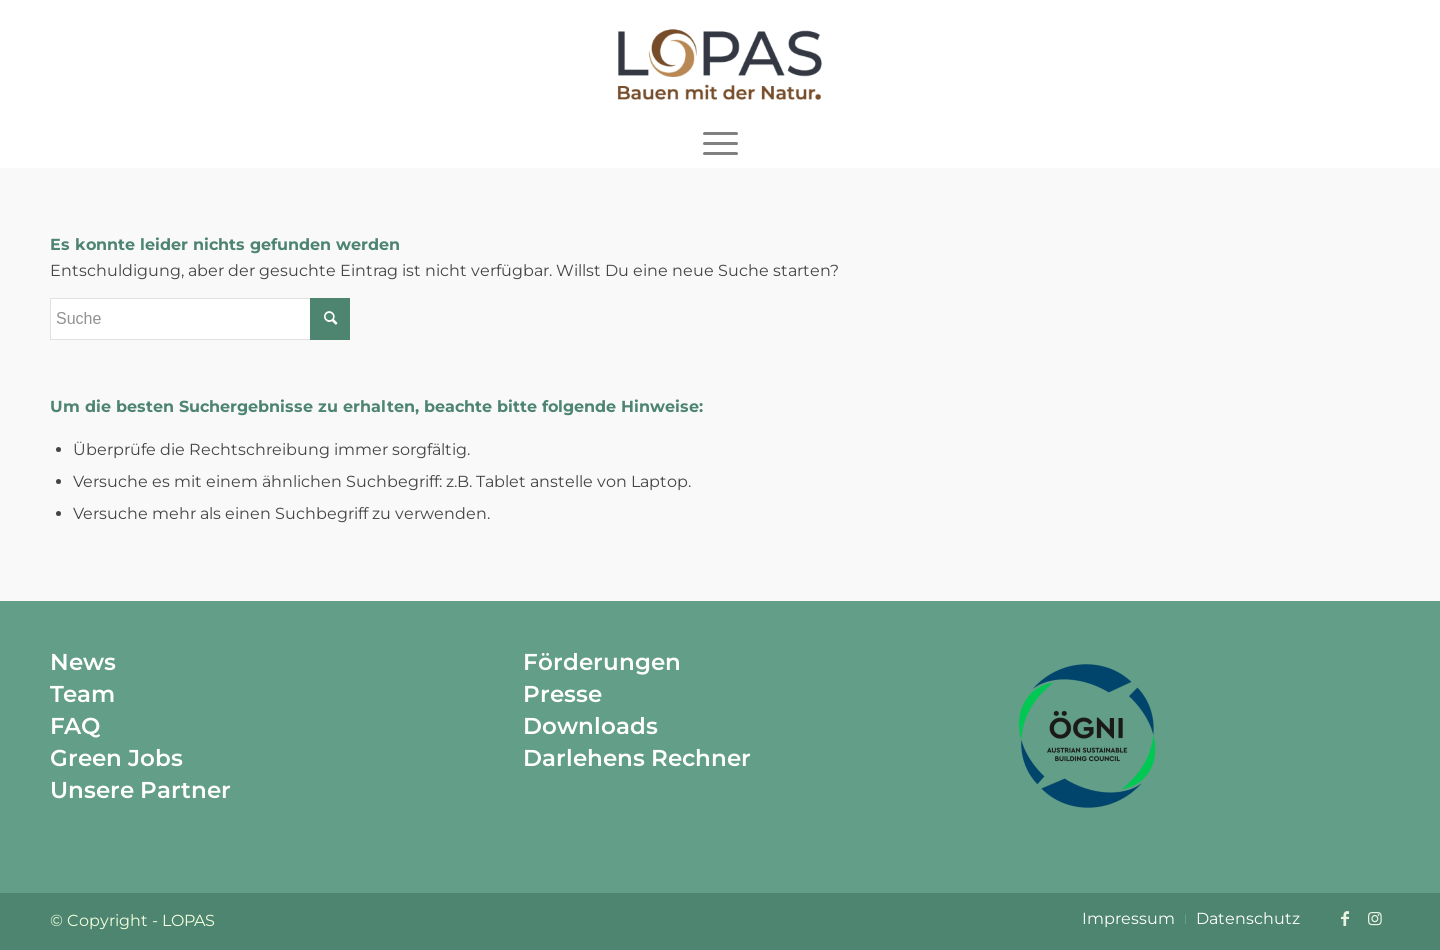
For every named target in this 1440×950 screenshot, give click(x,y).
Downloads (590, 726)
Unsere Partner (140, 790)
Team (82, 694)
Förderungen (602, 662)
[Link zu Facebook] (1345, 918)
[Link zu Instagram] (1375, 918)
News (83, 662)
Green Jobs (116, 758)
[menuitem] (720, 143)
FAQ (75, 726)
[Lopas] (720, 59)
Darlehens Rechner (637, 758)
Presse (562, 694)
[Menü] (720, 143)
